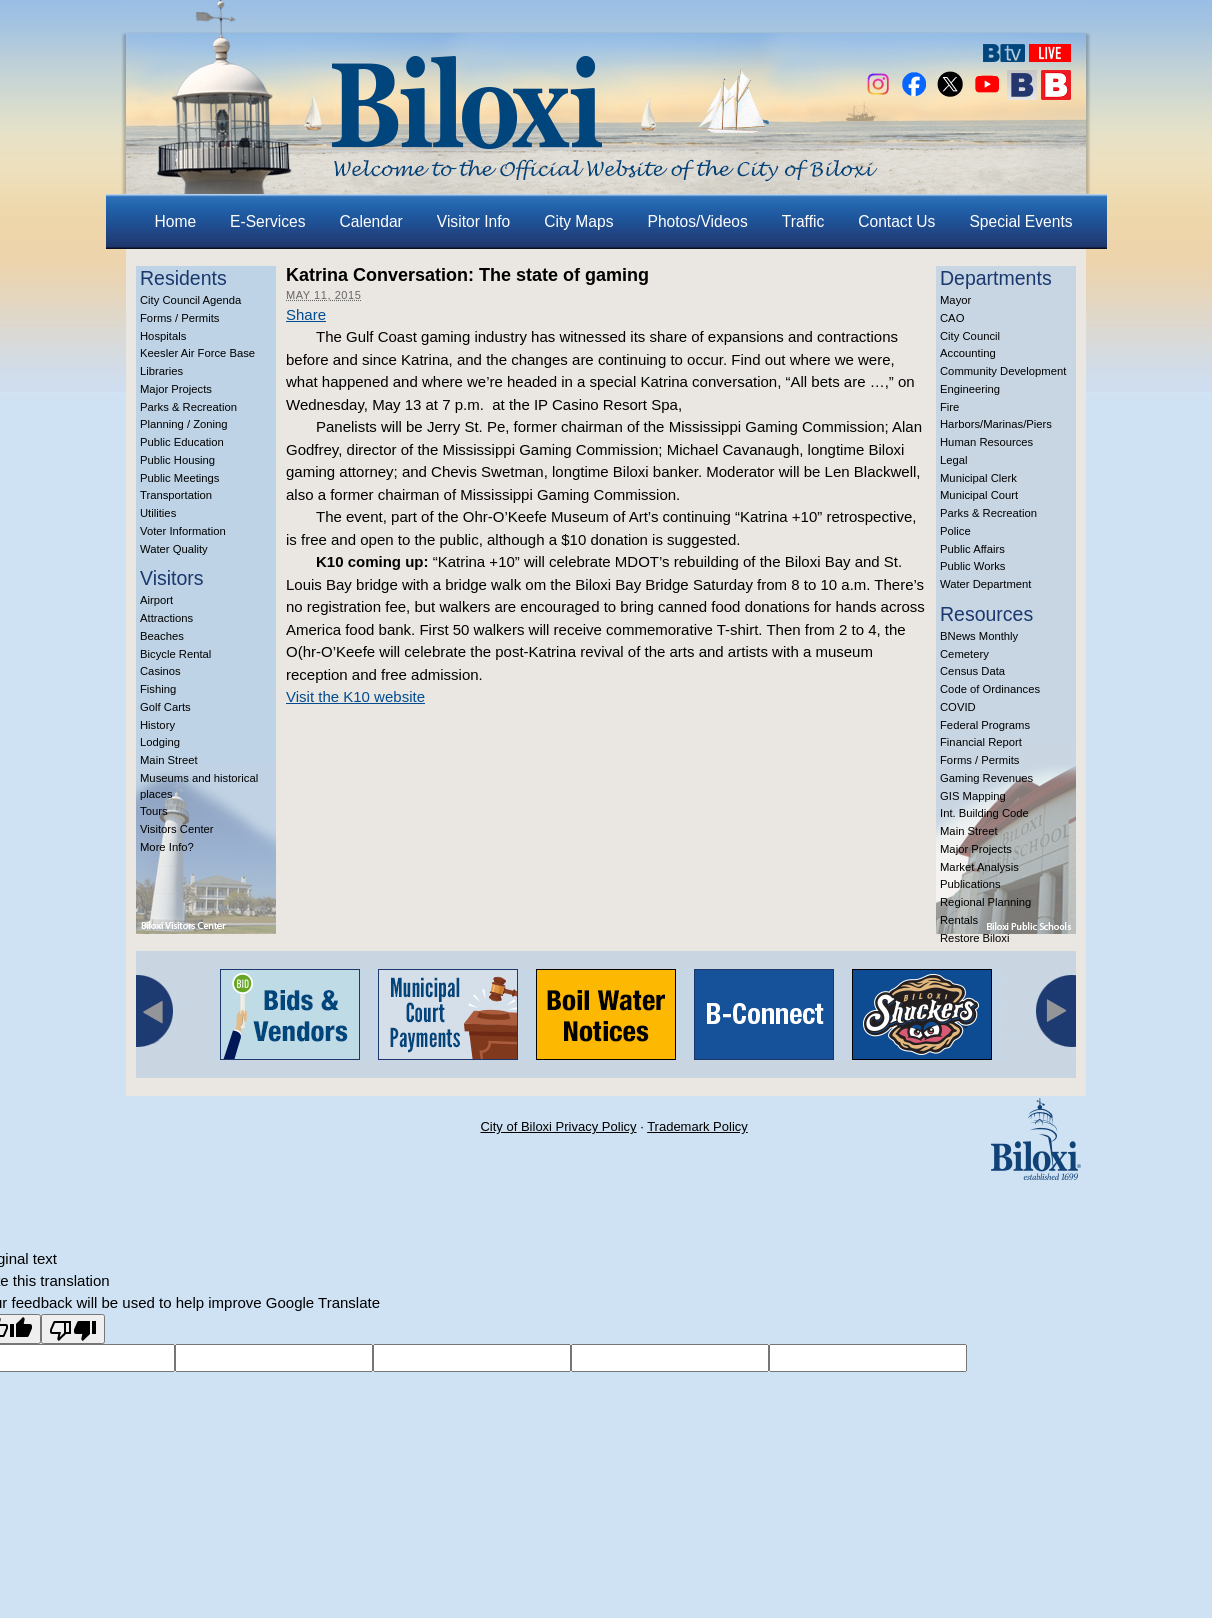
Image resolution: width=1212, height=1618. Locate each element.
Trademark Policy (697, 1126)
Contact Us (896, 221)
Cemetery (964, 654)
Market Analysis (979, 867)
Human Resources (986, 442)
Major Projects (176, 389)
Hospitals (163, 336)
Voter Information (183, 531)
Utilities (158, 513)
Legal (954, 460)
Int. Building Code (984, 813)
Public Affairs (972, 549)
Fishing (158, 689)
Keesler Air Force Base (197, 353)
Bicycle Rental (175, 654)
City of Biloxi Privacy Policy (558, 1126)
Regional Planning (985, 902)
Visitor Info (473, 221)
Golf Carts (165, 707)
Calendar (371, 221)
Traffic (803, 221)
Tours (154, 811)
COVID (958, 707)
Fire (949, 407)
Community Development (1003, 371)
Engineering (970, 389)
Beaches (162, 636)
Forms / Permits (179, 318)
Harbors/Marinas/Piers (996, 424)
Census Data (972, 671)
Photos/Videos (698, 221)
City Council (970, 336)
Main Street (169, 760)
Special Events (1020, 221)
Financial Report (981, 742)
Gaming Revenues (986, 778)
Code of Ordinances (990, 689)
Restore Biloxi (974, 938)
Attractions (166, 618)
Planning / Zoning (184, 424)
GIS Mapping (973, 796)
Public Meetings (179, 478)
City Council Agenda (190, 300)
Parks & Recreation (188, 407)
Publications (970, 884)
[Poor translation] (73, 1329)
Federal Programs (985, 725)
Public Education (182, 442)
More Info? (167, 847)
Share (306, 314)
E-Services (267, 221)
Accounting (968, 353)
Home (176, 221)
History (157, 725)
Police (955, 531)
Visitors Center (177, 829)
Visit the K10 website (355, 696)
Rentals (959, 920)
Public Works (972, 566)
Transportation (176, 495)
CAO (952, 318)
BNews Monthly (979, 636)
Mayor (955, 300)
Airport (156, 600)
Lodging (160, 742)
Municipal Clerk (978, 478)
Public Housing (177, 460)
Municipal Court (979, 495)
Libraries (161, 371)
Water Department (986, 584)
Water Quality (174, 549)
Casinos (160, 671)
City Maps (578, 221)
